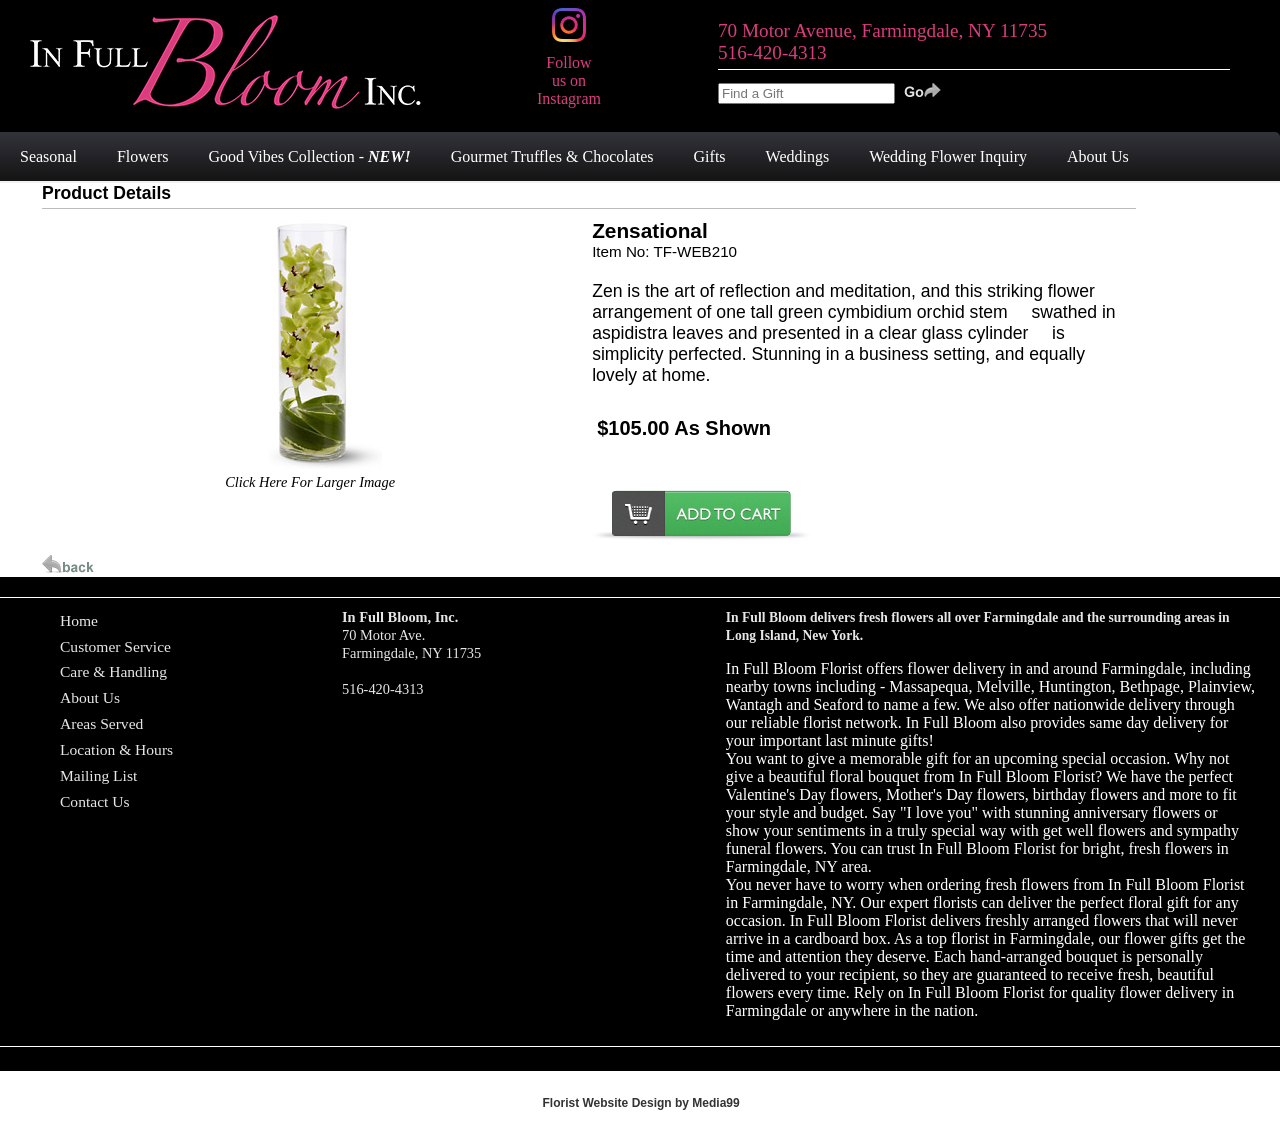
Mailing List (98, 775)
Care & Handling (113, 671)
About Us (90, 697)
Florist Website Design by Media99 (641, 1103)
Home (79, 620)
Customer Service (115, 646)
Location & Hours (116, 749)
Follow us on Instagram (569, 71)
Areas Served (101, 723)
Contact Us (95, 801)
